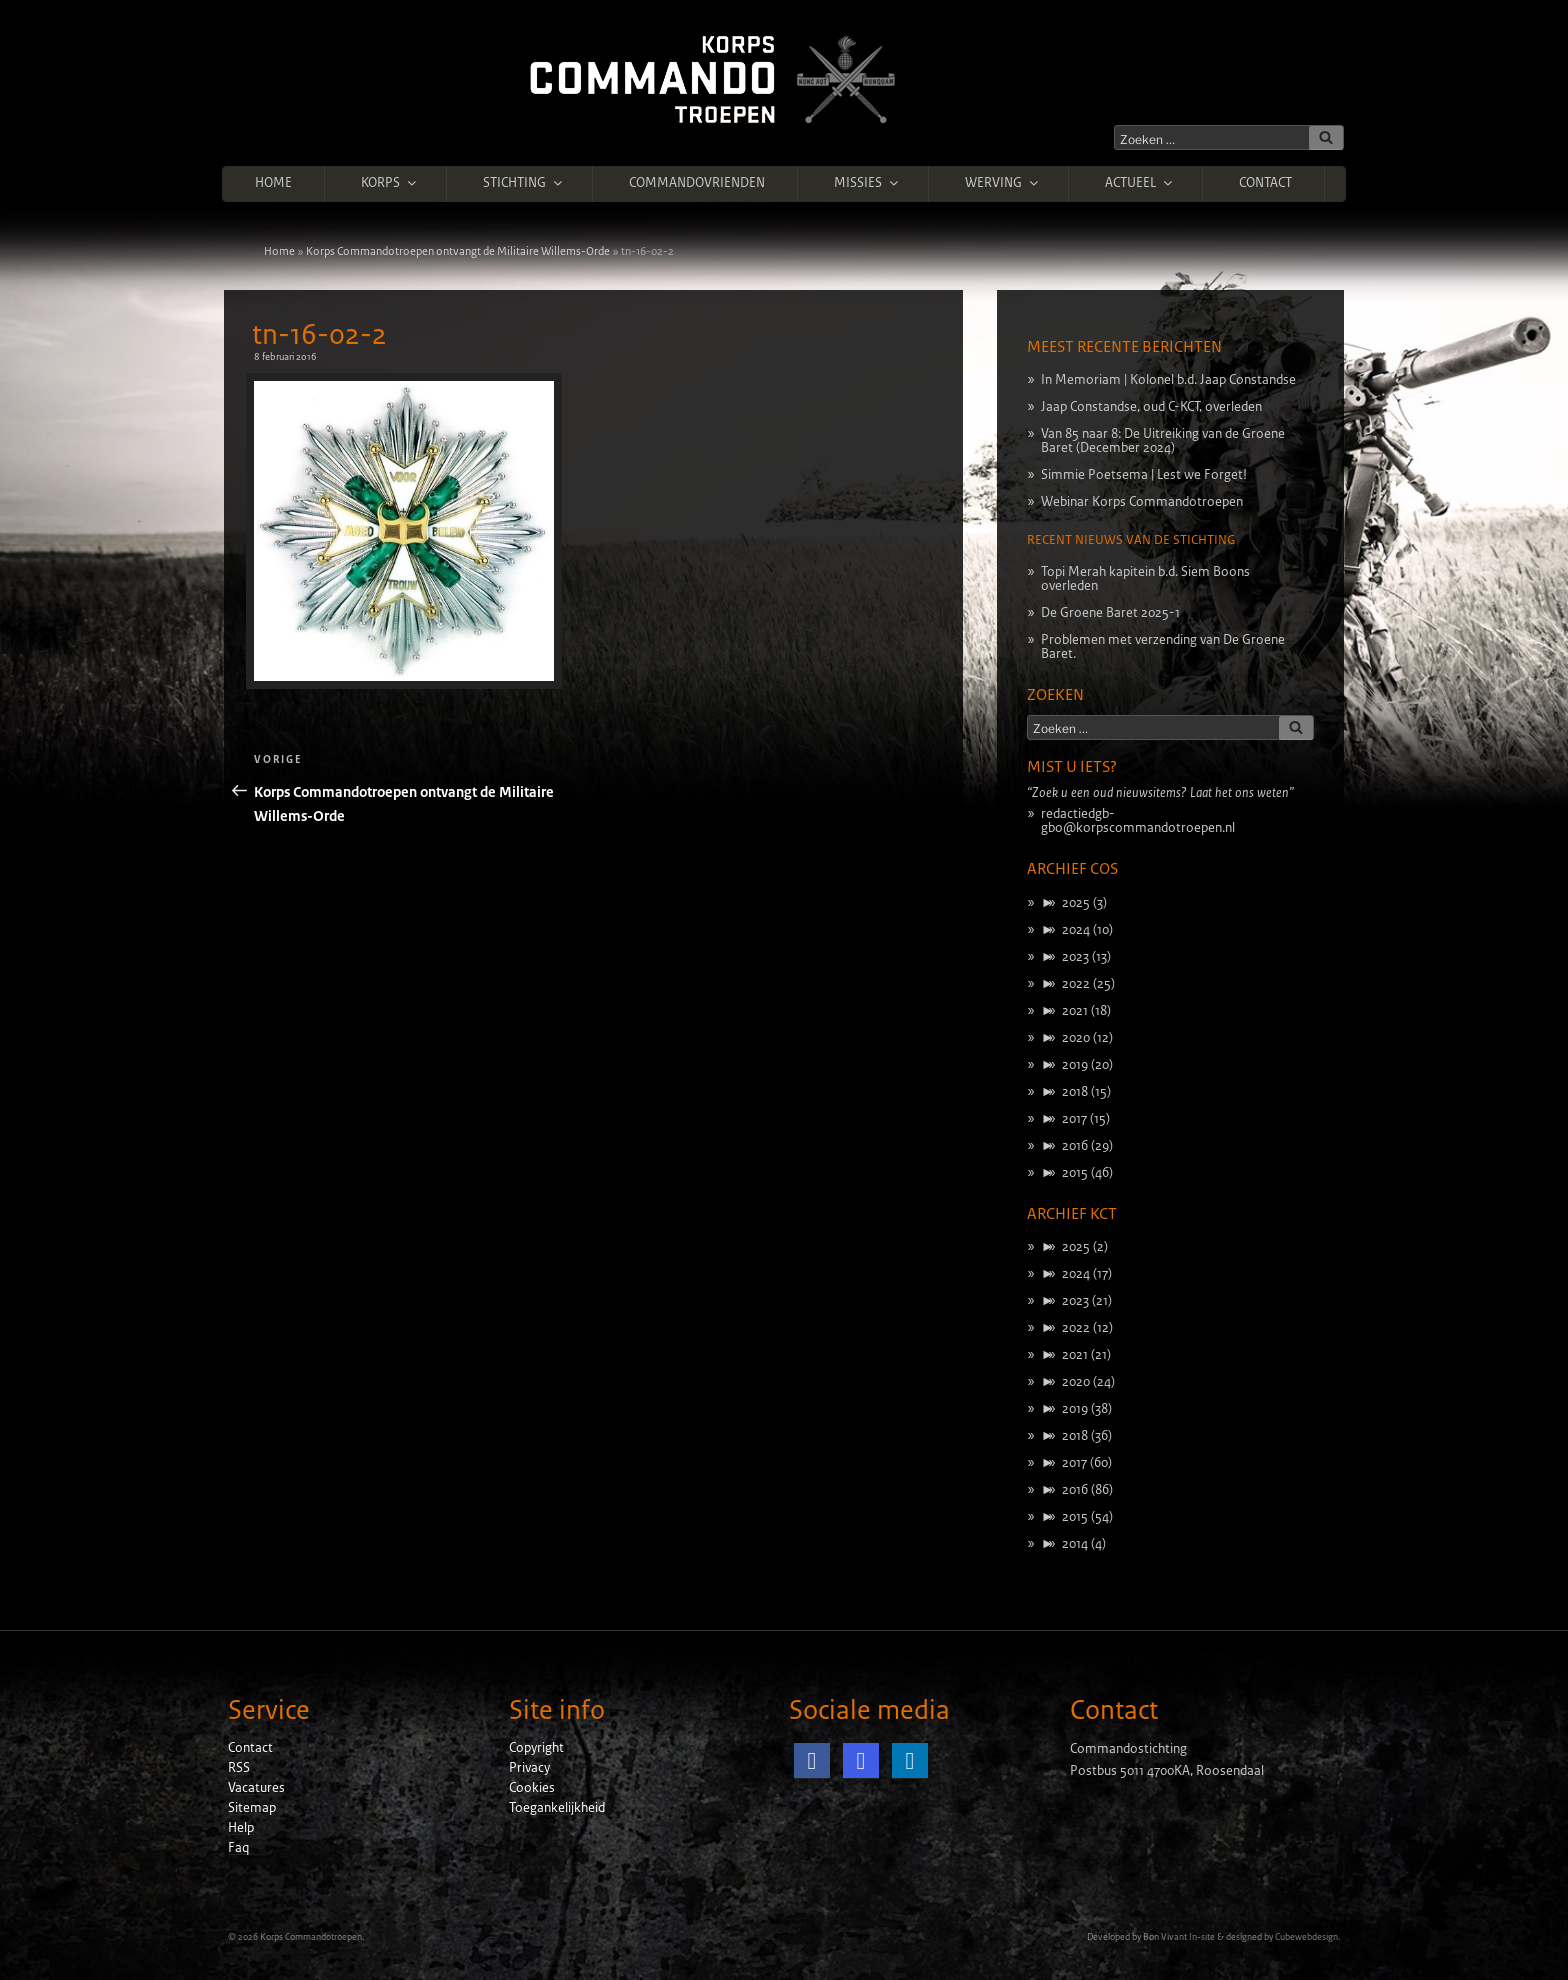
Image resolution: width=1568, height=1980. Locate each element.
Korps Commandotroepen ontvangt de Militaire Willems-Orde (458, 251)
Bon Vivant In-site (1179, 1937)
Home (273, 183)
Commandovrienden (697, 183)
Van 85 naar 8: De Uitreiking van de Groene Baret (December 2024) (1163, 441)
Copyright (536, 1748)
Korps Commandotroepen (311, 1937)
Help (241, 1828)
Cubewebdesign (1306, 1937)
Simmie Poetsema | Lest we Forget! (1144, 475)
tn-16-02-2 (319, 335)
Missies (867, 183)
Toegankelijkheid (557, 1808)
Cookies (532, 1788)
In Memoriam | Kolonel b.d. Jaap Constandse (1168, 380)
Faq (238, 1848)
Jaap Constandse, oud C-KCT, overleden (1151, 407)
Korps (390, 183)
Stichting (524, 183)
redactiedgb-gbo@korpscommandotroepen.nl (1138, 821)
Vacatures (256, 1788)
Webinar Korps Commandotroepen (1142, 502)
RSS (239, 1768)
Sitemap (252, 1808)
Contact (1265, 183)
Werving (1003, 183)
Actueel (1140, 183)
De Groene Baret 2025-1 (1110, 613)
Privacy (529, 1768)
